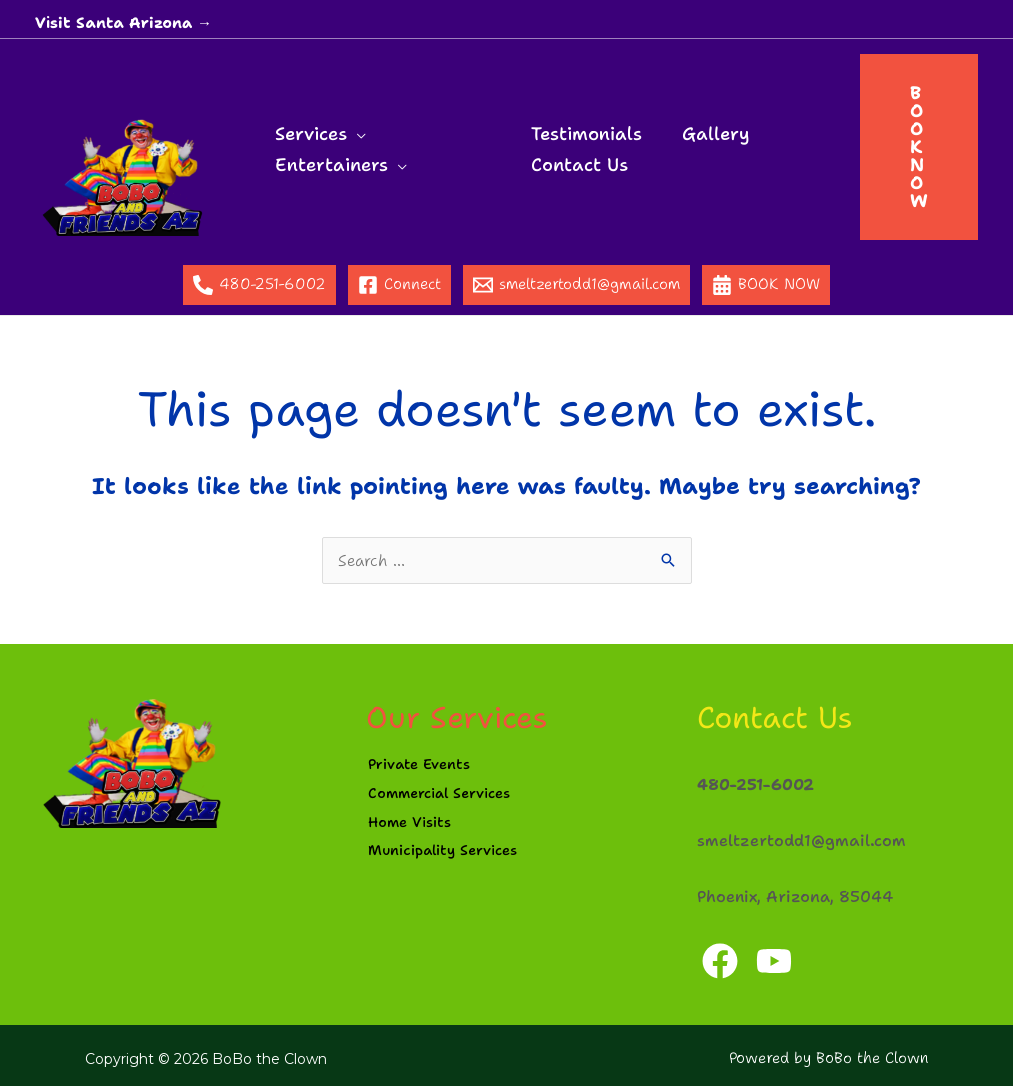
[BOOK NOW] (766, 285)
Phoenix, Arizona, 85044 (791, 890)
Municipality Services (451, 860)
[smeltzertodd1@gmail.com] (576, 285)
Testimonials (585, 131)
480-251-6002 (754, 782)
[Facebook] (720, 954)
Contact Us (578, 162)
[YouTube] (778, 954)
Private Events (424, 764)
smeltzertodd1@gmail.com (796, 836)
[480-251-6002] (259, 285)
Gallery (711, 131)
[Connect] (399, 285)
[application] (354, 131)
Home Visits (413, 828)
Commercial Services (447, 796)
